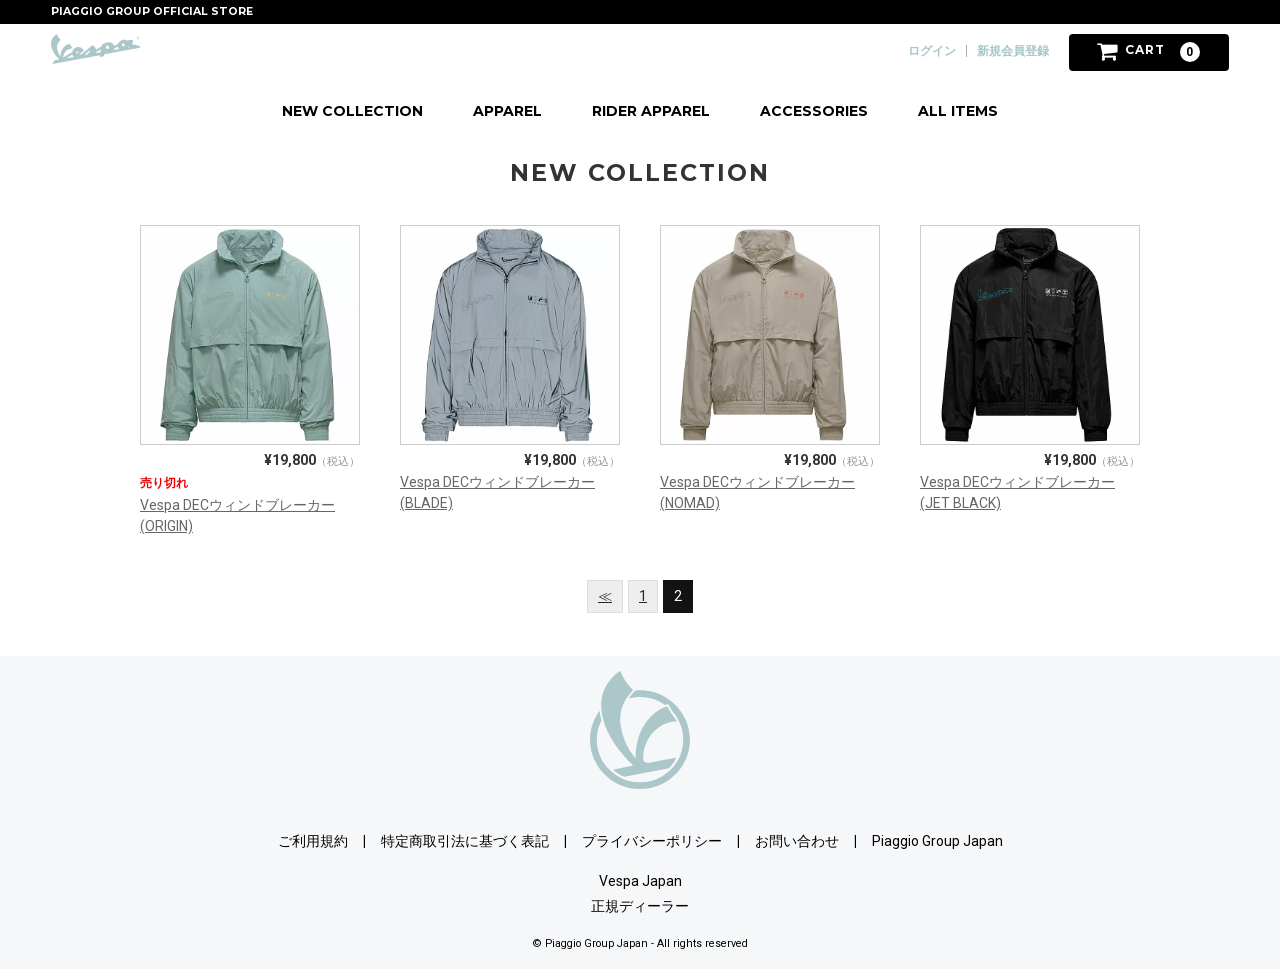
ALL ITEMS (958, 111)
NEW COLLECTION (352, 111)
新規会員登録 (1013, 51)
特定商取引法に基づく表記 (465, 841)
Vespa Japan (640, 881)
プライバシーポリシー (652, 841)
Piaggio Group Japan (937, 841)
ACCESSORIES (814, 111)
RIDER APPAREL (651, 111)
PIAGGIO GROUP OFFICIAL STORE (152, 11)
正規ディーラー (640, 906)
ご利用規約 (313, 841)
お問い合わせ (797, 841)
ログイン (932, 51)
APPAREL (507, 111)
